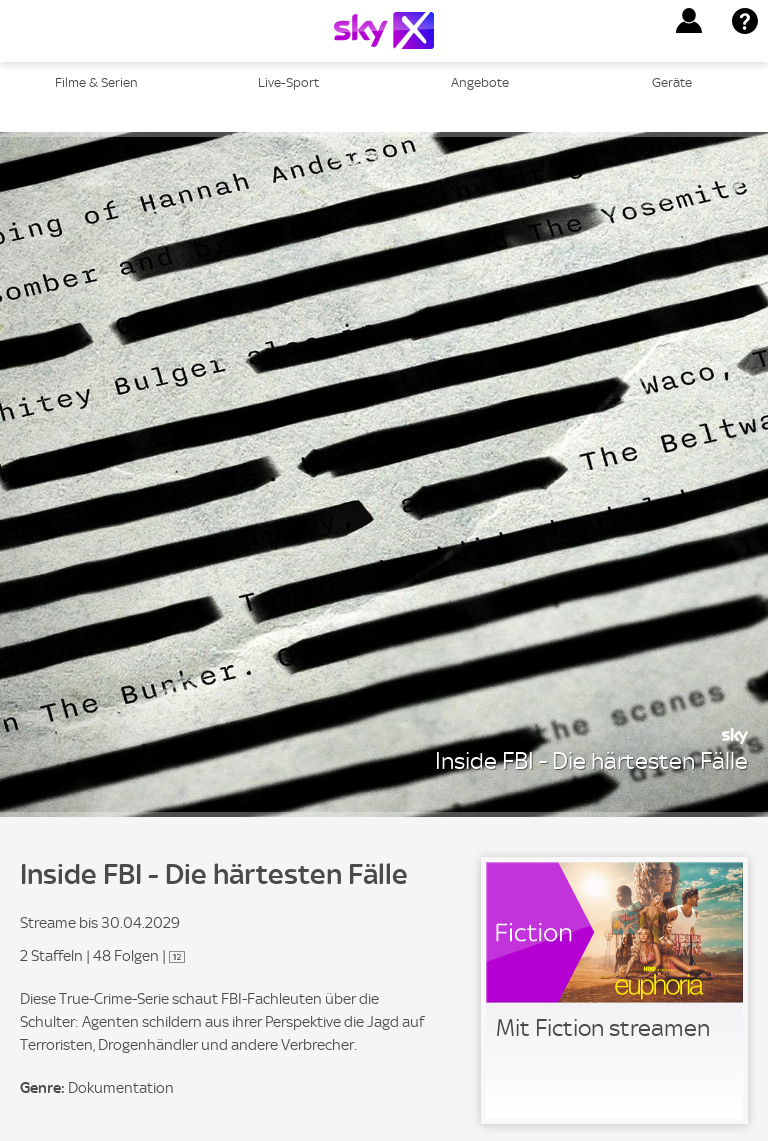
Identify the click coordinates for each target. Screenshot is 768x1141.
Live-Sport (288, 82)
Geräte (672, 82)
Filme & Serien (96, 82)
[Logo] (384, 30)
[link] (614, 990)
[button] (689, 21)
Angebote (480, 82)
